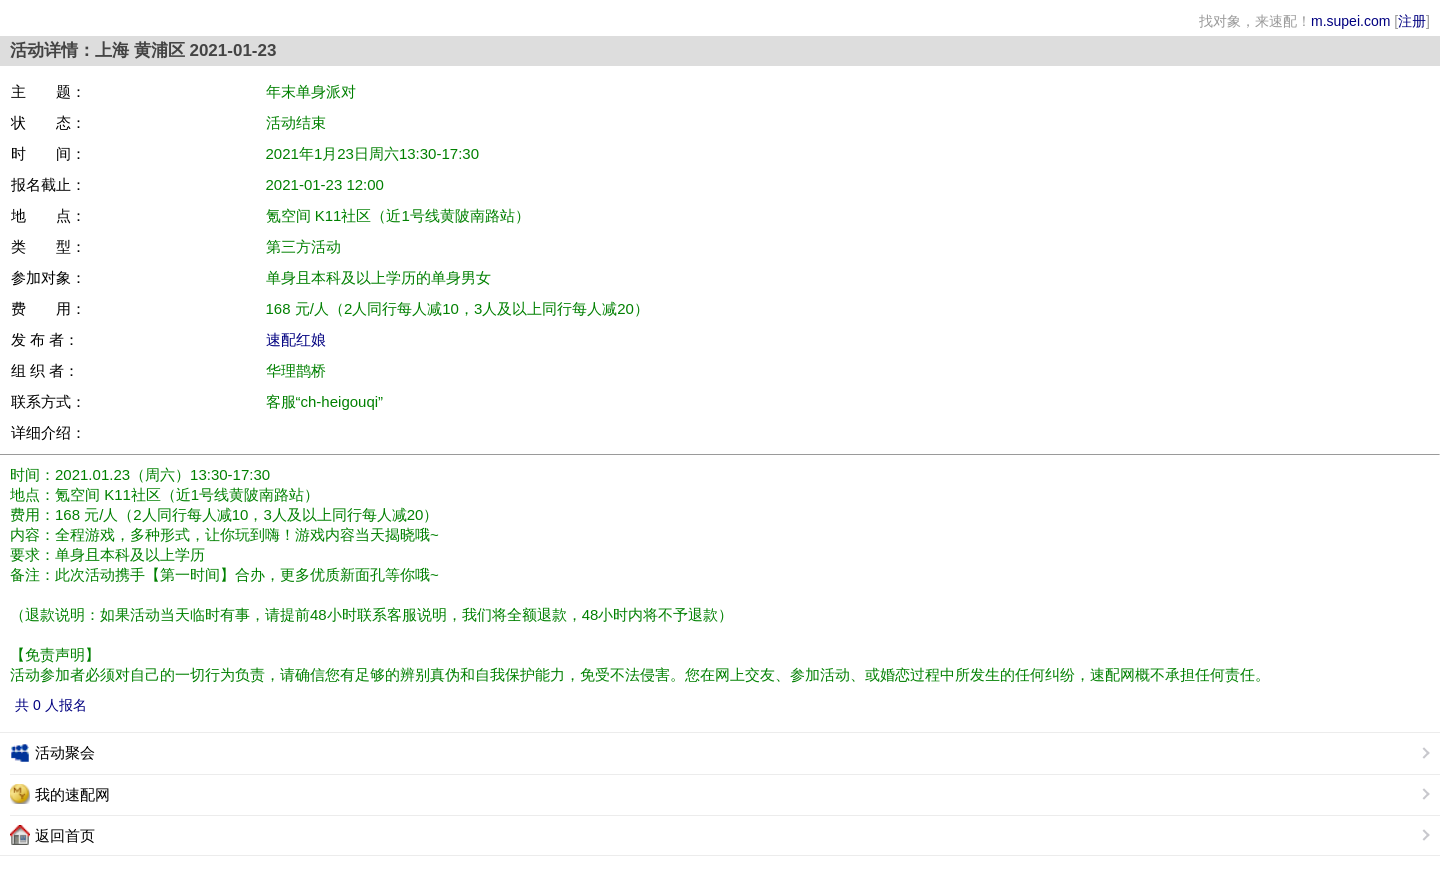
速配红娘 (296, 339)
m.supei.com (1350, 21)
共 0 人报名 (51, 705)
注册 (1412, 21)
